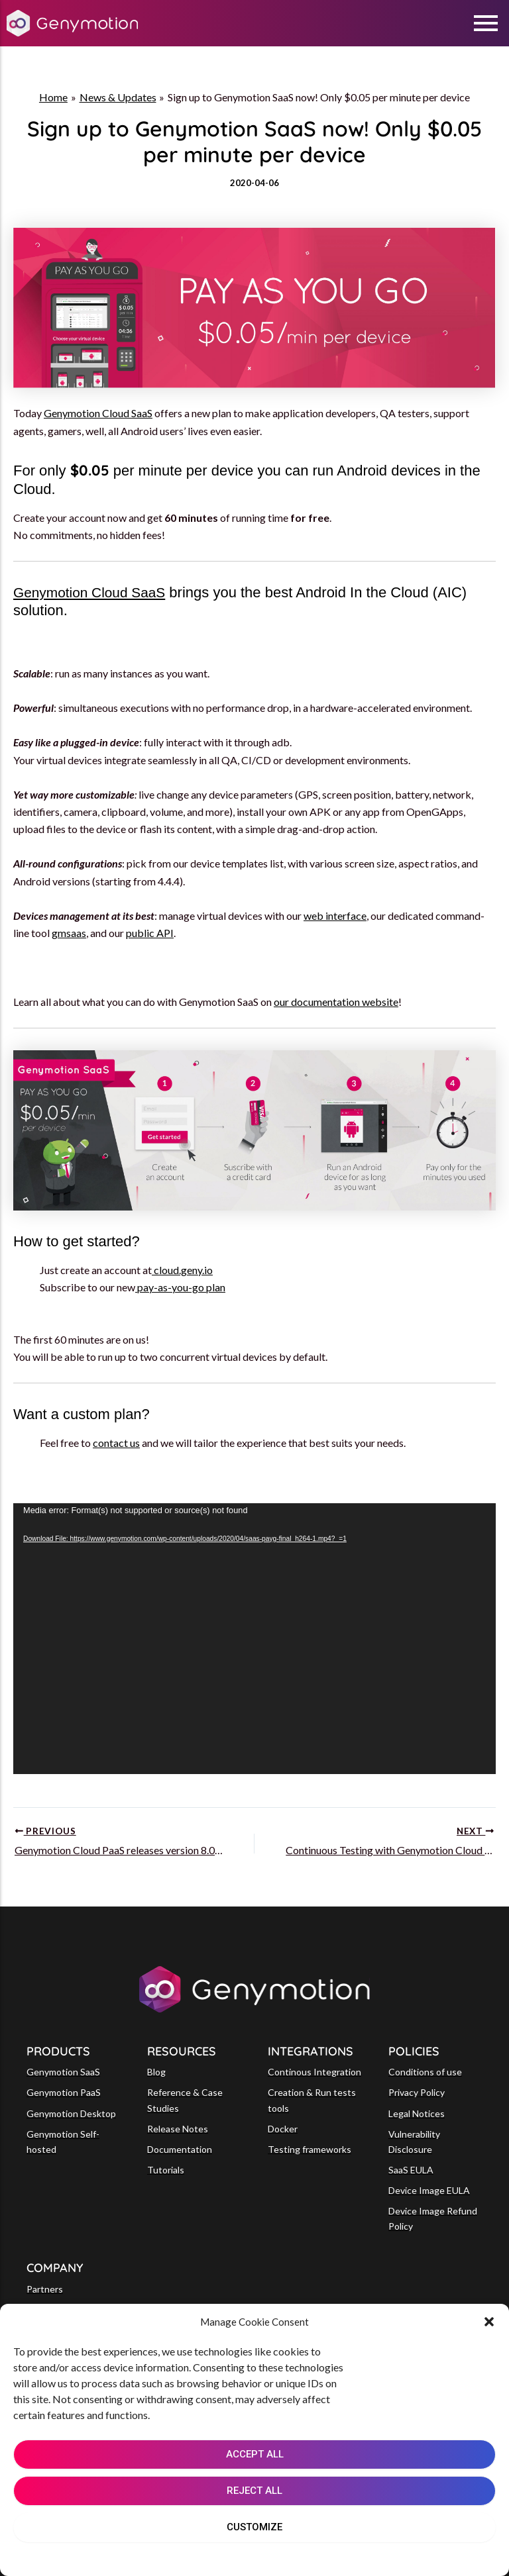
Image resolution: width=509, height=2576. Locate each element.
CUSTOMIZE (254, 2527)
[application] (254, 1639)
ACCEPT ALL (255, 2454)
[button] (489, 2321)
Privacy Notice (287, 2557)
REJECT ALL (254, 2491)
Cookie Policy (214, 2557)
